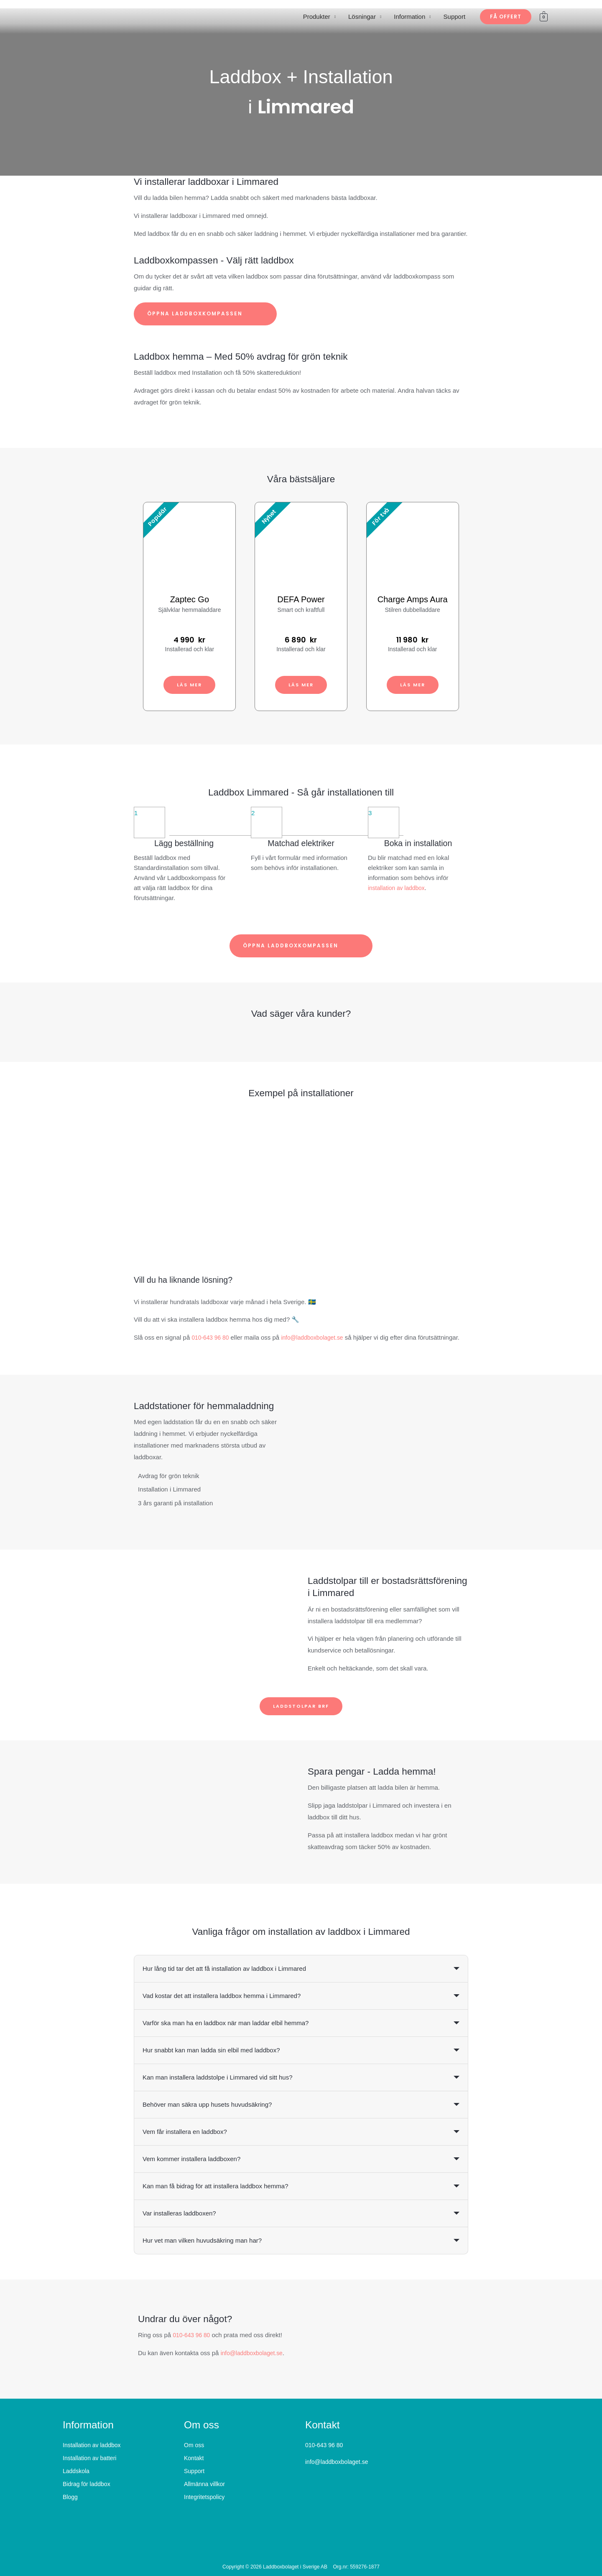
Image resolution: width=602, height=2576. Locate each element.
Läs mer (189, 684)
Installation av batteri (89, 2458)
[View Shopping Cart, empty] (544, 16)
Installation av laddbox (92, 2445)
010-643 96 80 (211, 1337)
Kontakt (194, 2458)
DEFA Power (300, 599)
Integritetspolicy (204, 2497)
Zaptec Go (189, 599)
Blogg (70, 2497)
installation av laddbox (399, 887)
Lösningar (362, 16)
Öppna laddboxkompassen (205, 314)
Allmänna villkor (204, 2484)
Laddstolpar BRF (301, 1706)
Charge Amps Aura (413, 599)
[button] (505, 16)
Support (455, 16)
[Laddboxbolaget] (85, 16)
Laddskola (76, 2471)
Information (409, 16)
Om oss (194, 2445)
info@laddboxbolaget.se (318, 1337)
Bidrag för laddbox (86, 2484)
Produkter (316, 16)
